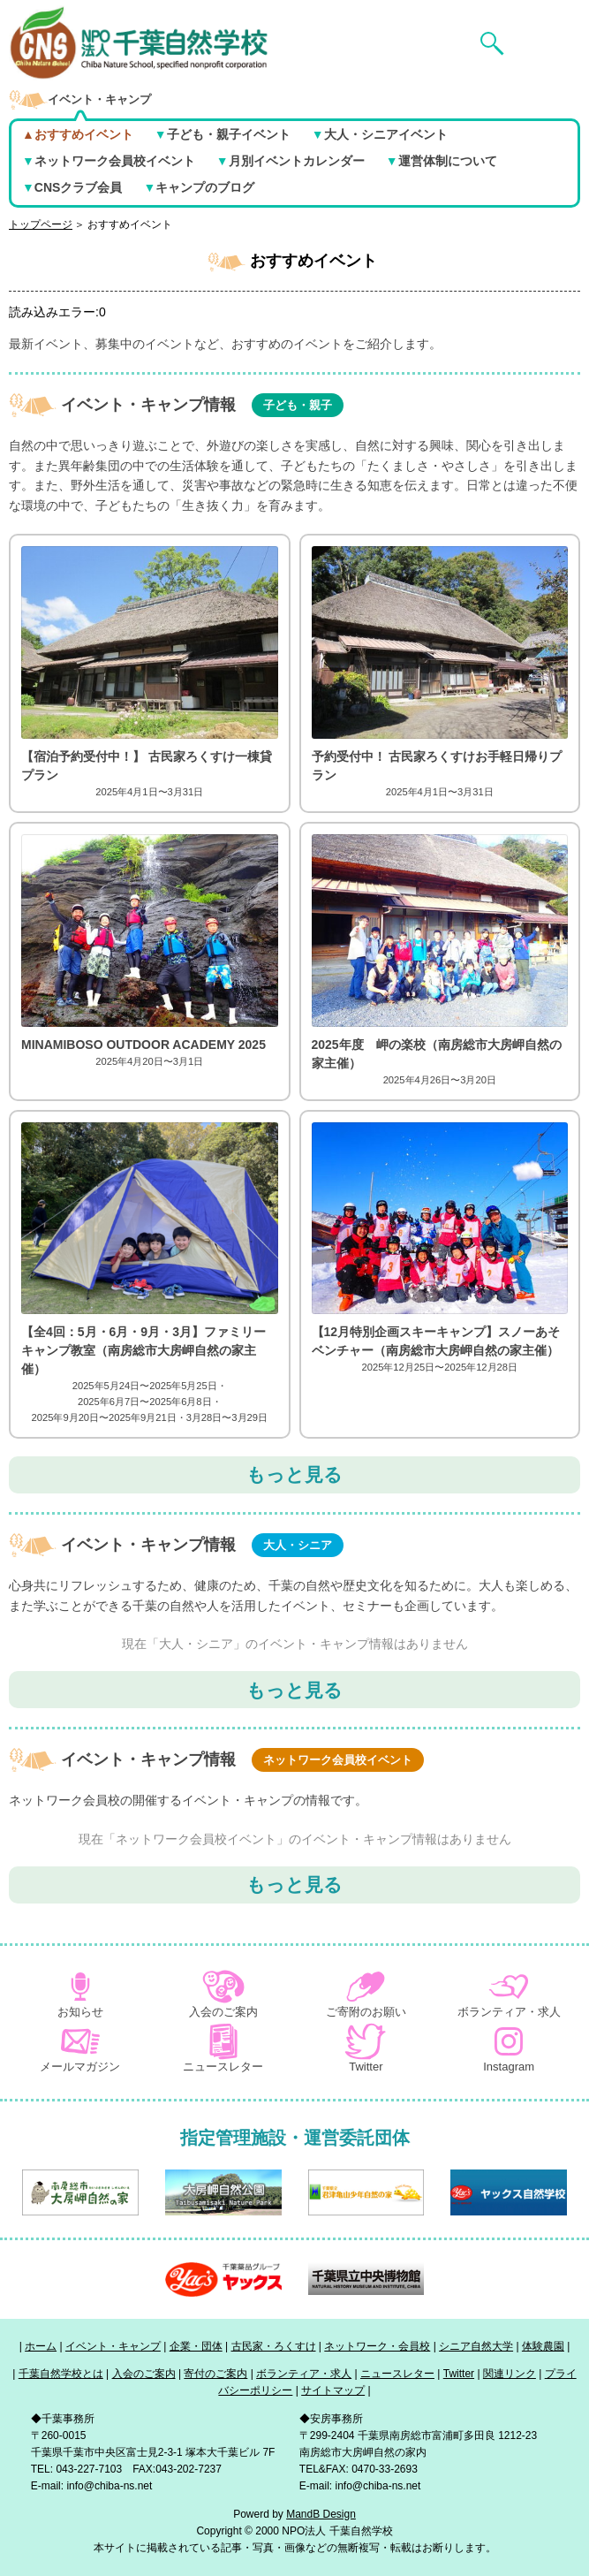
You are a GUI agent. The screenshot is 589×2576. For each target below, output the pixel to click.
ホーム (41, 2346)
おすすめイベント (129, 224)
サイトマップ (333, 2390)
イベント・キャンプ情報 (202, 405)
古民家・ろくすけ (273, 2346)
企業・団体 (196, 2346)
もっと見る (294, 1474)
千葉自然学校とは (61, 2373)
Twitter (458, 2373)
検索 (475, 15)
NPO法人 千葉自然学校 (73, 15)
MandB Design (321, 2514)
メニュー (545, 15)
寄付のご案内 (215, 2373)
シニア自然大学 (476, 2346)
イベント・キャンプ (113, 2346)
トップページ (40, 224)
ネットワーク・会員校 (377, 2346)
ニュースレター (397, 2373)
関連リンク (509, 2373)
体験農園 (543, 2346)
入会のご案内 (144, 2373)
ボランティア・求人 (303, 2373)
